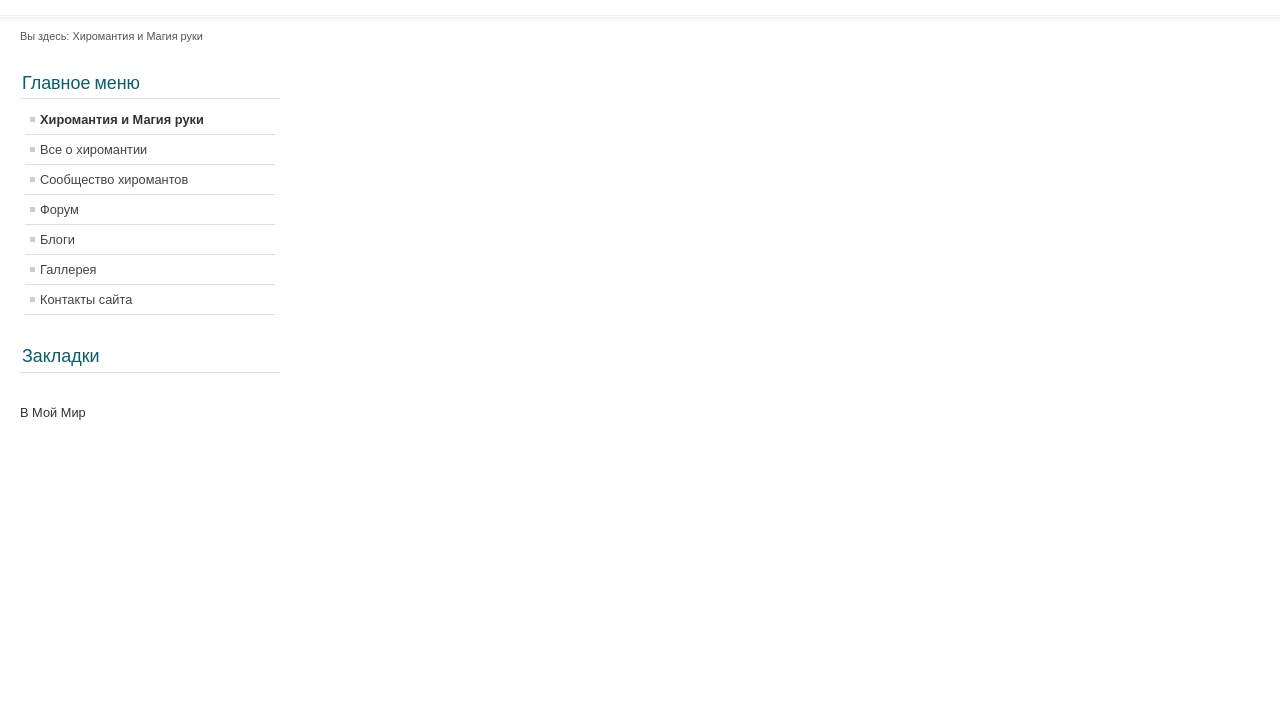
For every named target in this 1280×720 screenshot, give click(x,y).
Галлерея (68, 269)
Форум (59, 209)
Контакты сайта (86, 299)
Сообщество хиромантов (114, 179)
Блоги (57, 239)
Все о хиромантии (93, 149)
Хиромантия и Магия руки (122, 119)
